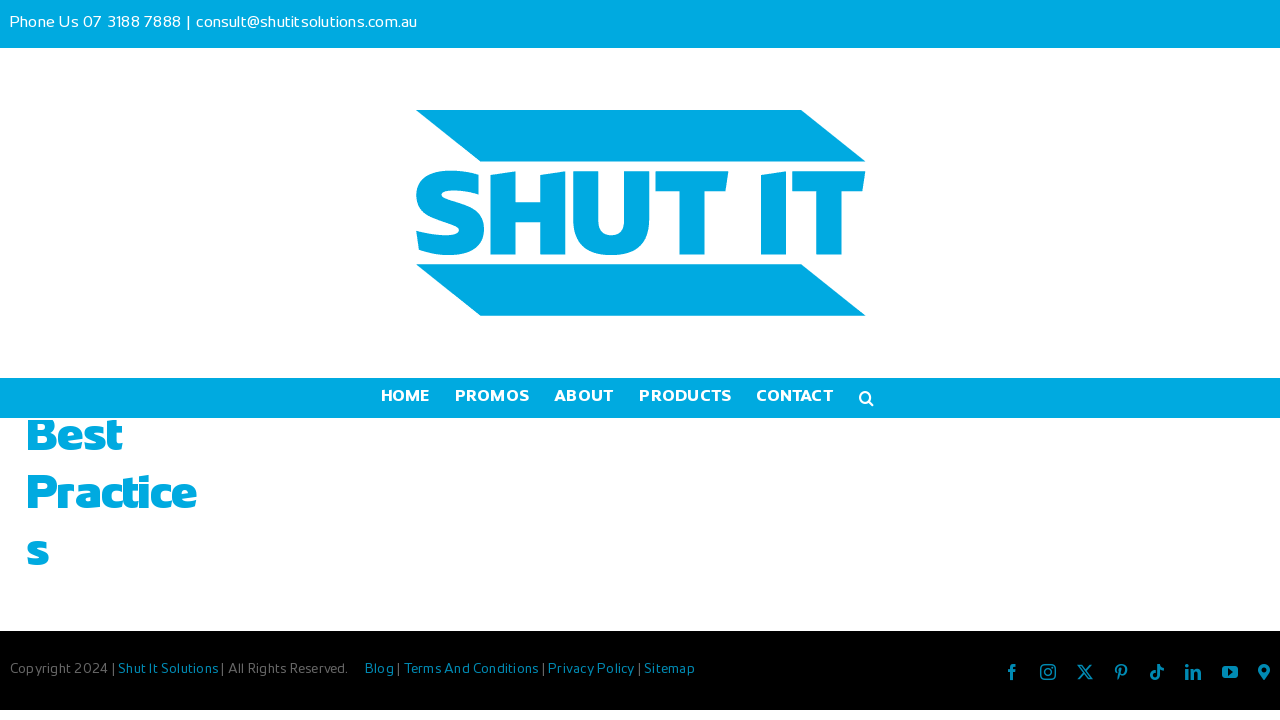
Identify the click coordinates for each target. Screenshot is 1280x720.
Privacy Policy (593, 670)
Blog (381, 670)
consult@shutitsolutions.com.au (306, 23)
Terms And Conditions (473, 670)
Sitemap (669, 670)
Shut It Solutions (168, 670)
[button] (936, 398)
